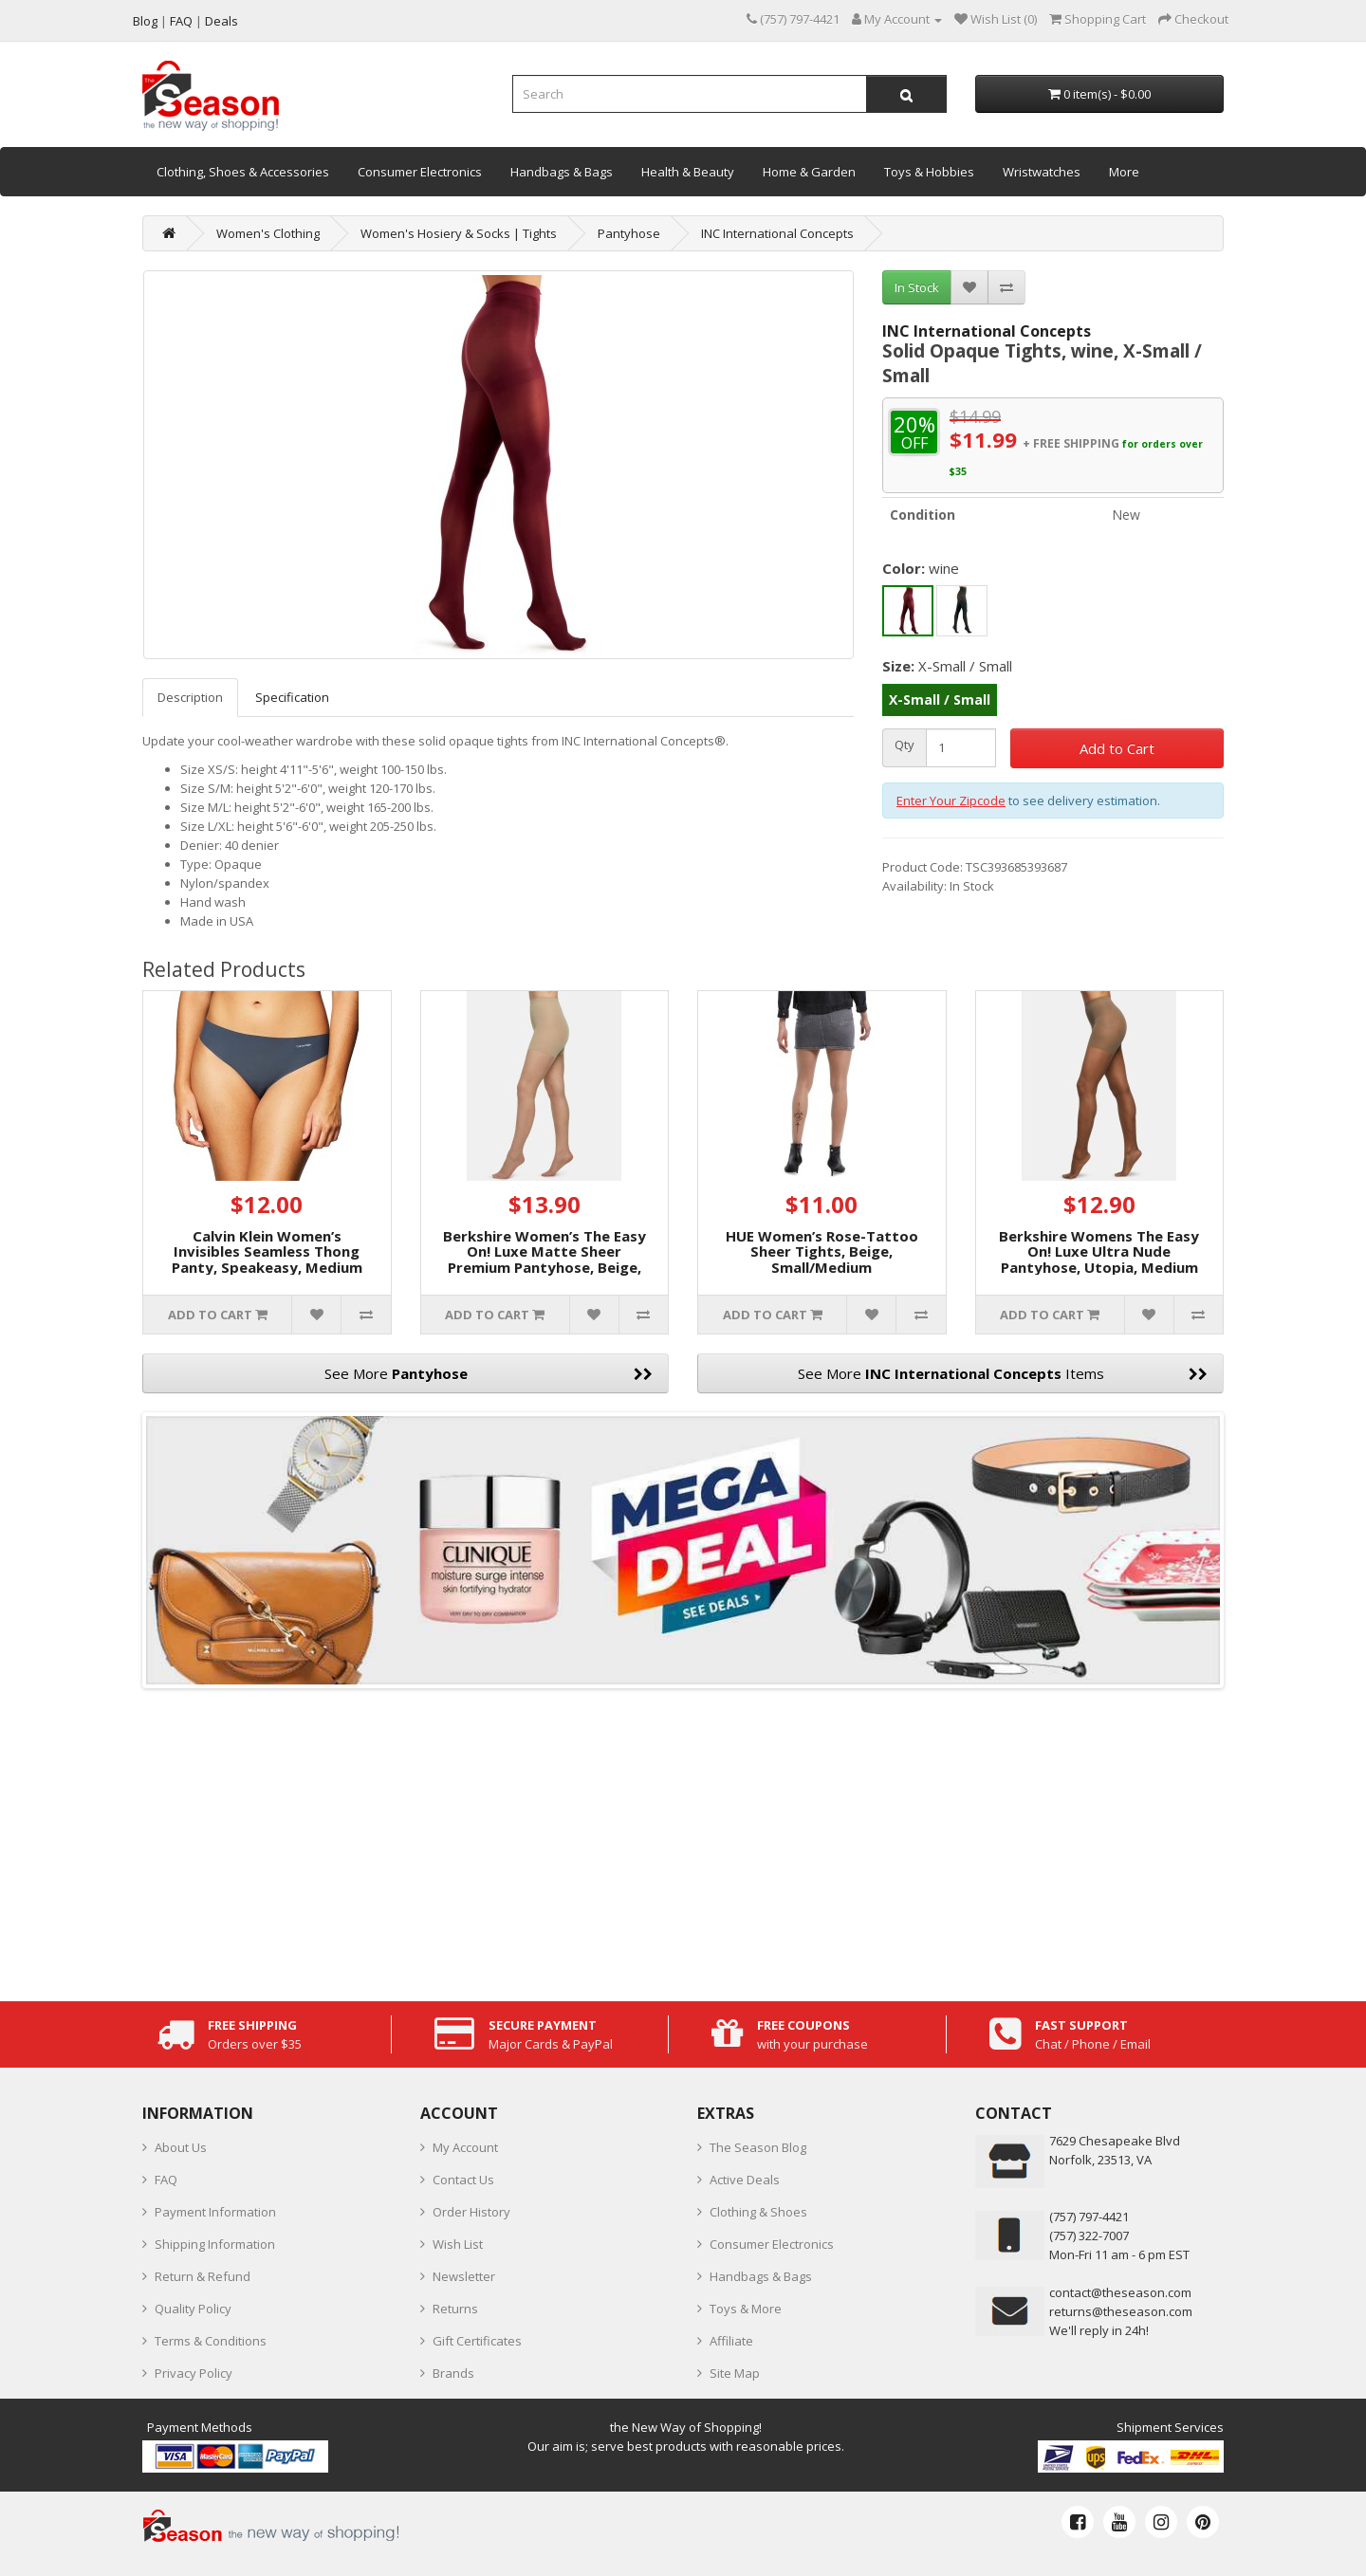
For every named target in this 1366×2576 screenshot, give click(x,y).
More (1124, 171)
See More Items (1003, 1373)
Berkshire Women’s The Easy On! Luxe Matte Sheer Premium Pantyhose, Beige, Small (544, 1259)
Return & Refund (202, 2276)
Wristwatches (1041, 171)
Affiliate (731, 2340)
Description (190, 697)
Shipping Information (215, 2244)
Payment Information (215, 2211)
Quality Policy (193, 2308)
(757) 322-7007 (1089, 2235)
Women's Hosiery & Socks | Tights (458, 233)
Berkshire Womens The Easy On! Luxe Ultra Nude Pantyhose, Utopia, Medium (1099, 1251)
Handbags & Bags (561, 171)
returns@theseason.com (1120, 2311)
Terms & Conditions (211, 2340)
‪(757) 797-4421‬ (1089, 2216)
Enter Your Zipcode (951, 800)
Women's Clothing (268, 233)
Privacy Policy (193, 2373)
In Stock (917, 287)
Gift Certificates (477, 2340)
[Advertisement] (683, 1840)
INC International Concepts (777, 233)
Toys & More (746, 2308)
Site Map (735, 2373)
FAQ (166, 2179)
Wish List (458, 2244)
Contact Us (463, 2179)
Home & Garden (809, 171)
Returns (455, 2308)
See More (488, 1373)
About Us (181, 2147)
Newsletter (464, 2276)
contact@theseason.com (1120, 2292)
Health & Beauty (687, 171)
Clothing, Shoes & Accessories (243, 171)
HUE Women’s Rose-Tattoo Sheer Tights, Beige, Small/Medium (822, 1251)
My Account (465, 2147)
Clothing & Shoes (758, 2211)
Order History (471, 2211)
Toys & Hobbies (929, 171)
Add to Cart (1117, 748)
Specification (292, 697)
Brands (453, 2373)
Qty (904, 745)
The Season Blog (758, 2147)
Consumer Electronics (420, 171)
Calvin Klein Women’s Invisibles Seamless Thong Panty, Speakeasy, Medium (267, 1251)
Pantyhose (629, 233)
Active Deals (745, 2179)
